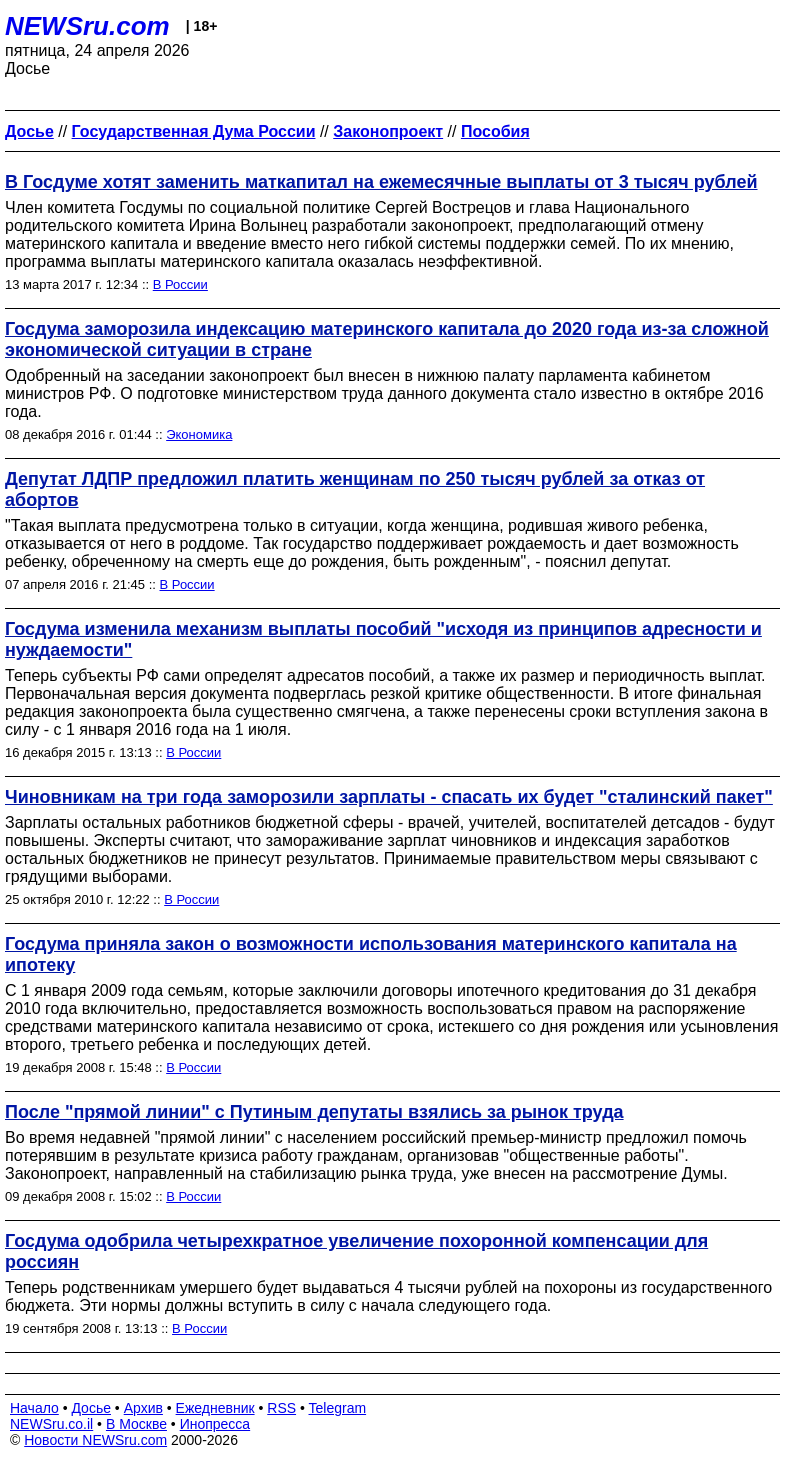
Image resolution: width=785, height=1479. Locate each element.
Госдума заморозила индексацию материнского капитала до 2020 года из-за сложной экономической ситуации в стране (387, 339)
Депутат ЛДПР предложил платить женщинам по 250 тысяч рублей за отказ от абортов (355, 489)
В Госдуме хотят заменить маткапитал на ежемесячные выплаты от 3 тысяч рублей (381, 182)
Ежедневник (215, 1408)
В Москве (136, 1424)
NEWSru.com (87, 26)
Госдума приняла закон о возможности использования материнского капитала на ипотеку (371, 954)
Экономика (199, 434)
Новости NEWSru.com (95, 1440)
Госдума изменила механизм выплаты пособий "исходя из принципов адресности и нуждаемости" (383, 639)
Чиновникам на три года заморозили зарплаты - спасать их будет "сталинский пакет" (389, 797)
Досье (91, 1408)
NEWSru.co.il (51, 1424)
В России (180, 284)
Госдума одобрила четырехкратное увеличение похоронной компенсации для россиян (356, 1251)
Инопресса (215, 1424)
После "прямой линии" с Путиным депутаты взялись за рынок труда (314, 1112)
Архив (143, 1408)
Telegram (338, 1408)
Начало (34, 1408)
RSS (281, 1408)
